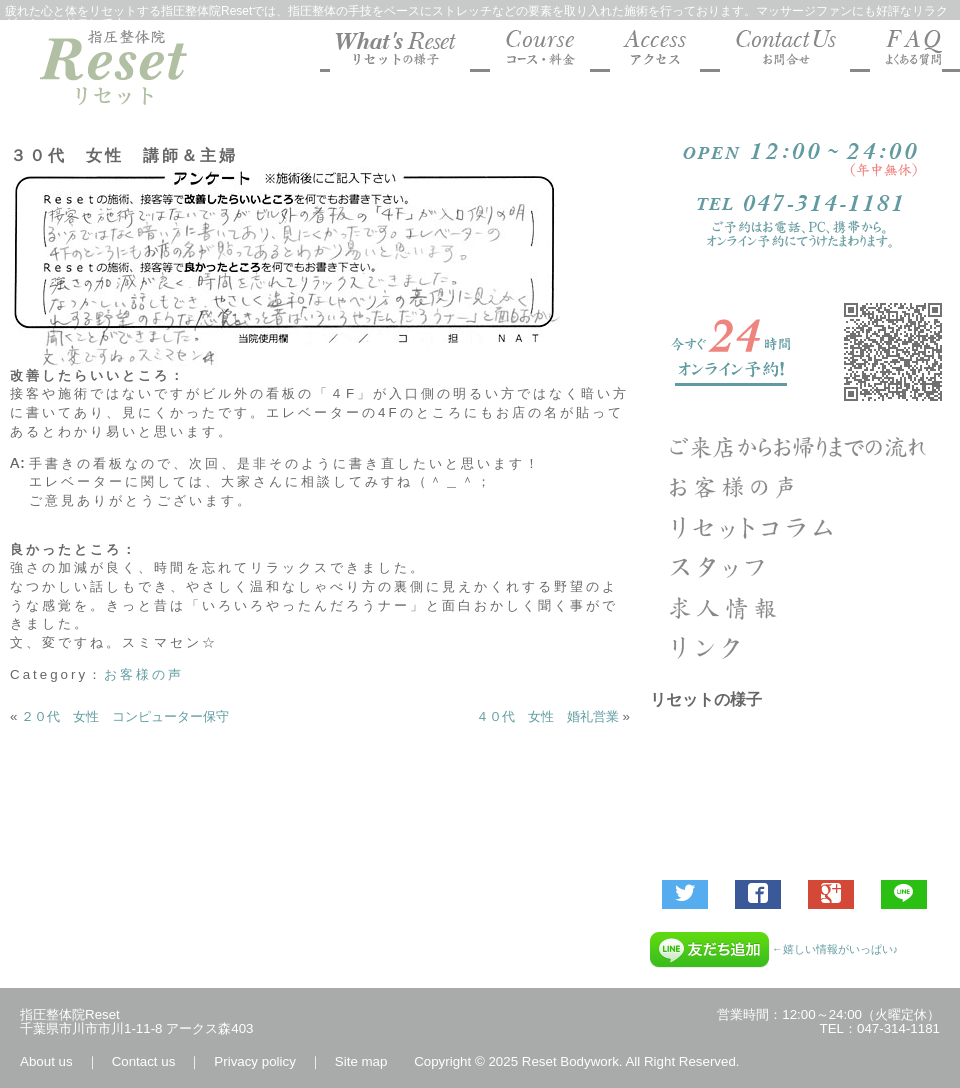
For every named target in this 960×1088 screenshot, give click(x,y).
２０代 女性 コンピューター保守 (125, 716)
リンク (800, 647)
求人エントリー (800, 607)
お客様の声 (144, 674)
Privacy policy (254, 1061)
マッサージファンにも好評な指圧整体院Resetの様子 (400, 51)
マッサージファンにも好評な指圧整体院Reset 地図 (655, 51)
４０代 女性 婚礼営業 (547, 716)
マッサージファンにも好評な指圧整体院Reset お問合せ (785, 51)
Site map (361, 1061)
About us (46, 1061)
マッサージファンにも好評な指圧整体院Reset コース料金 (540, 51)
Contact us (144, 1061)
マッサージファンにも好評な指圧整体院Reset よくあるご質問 (906, 51)
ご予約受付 (800, 352)
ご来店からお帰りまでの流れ (800, 447)
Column (800, 527)
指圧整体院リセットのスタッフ (800, 567)
